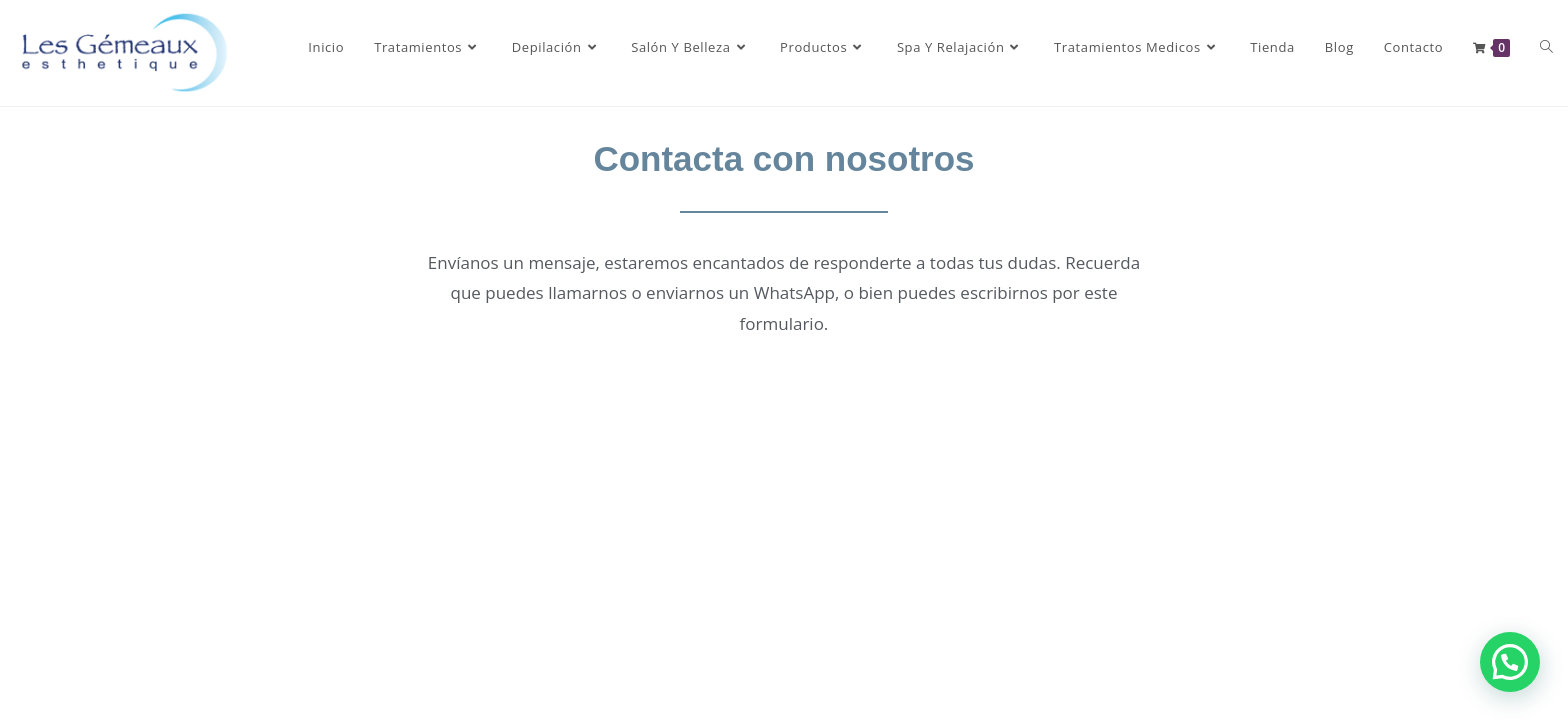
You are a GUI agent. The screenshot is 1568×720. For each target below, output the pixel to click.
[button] (1510, 662)
